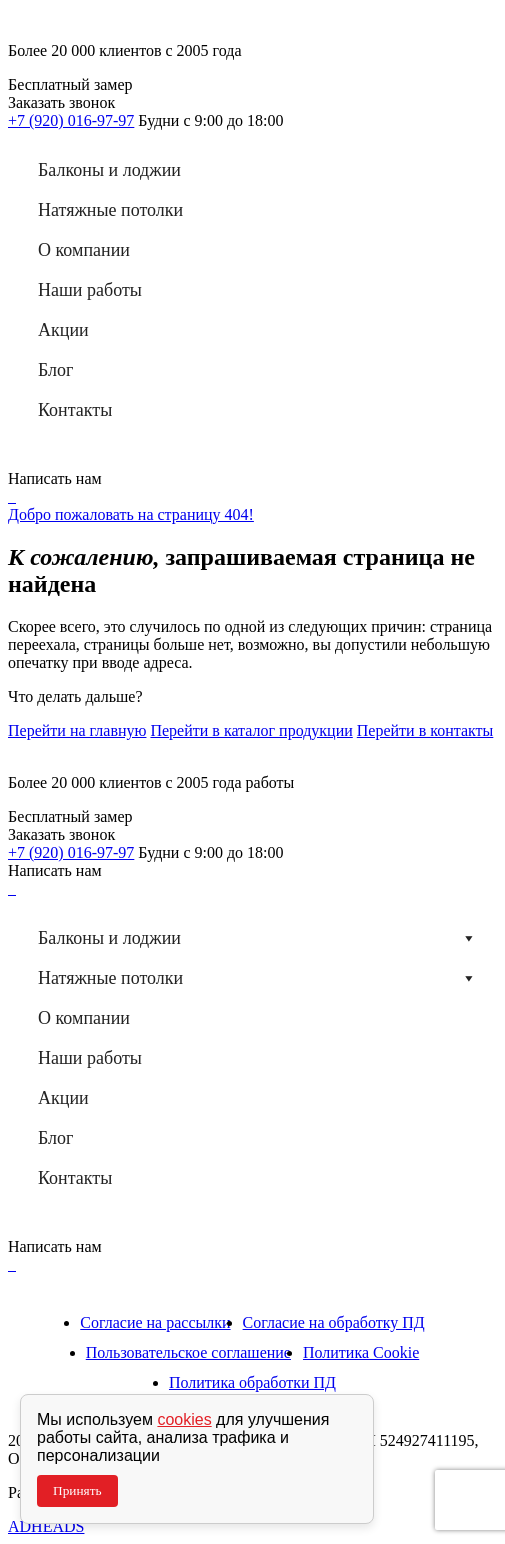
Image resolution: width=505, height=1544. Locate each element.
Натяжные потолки (110, 210)
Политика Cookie (361, 1352)
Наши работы (90, 290)
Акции (63, 330)
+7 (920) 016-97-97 (71, 120)
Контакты (75, 410)
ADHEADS (46, 1526)
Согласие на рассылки (155, 1322)
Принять (77, 1490)
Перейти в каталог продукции (251, 730)
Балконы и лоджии (109, 170)
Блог (55, 370)
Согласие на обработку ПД (334, 1322)
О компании (84, 250)
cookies (184, 1419)
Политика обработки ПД (252, 1382)
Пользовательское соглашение (188, 1352)
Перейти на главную (77, 730)
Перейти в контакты (425, 730)
